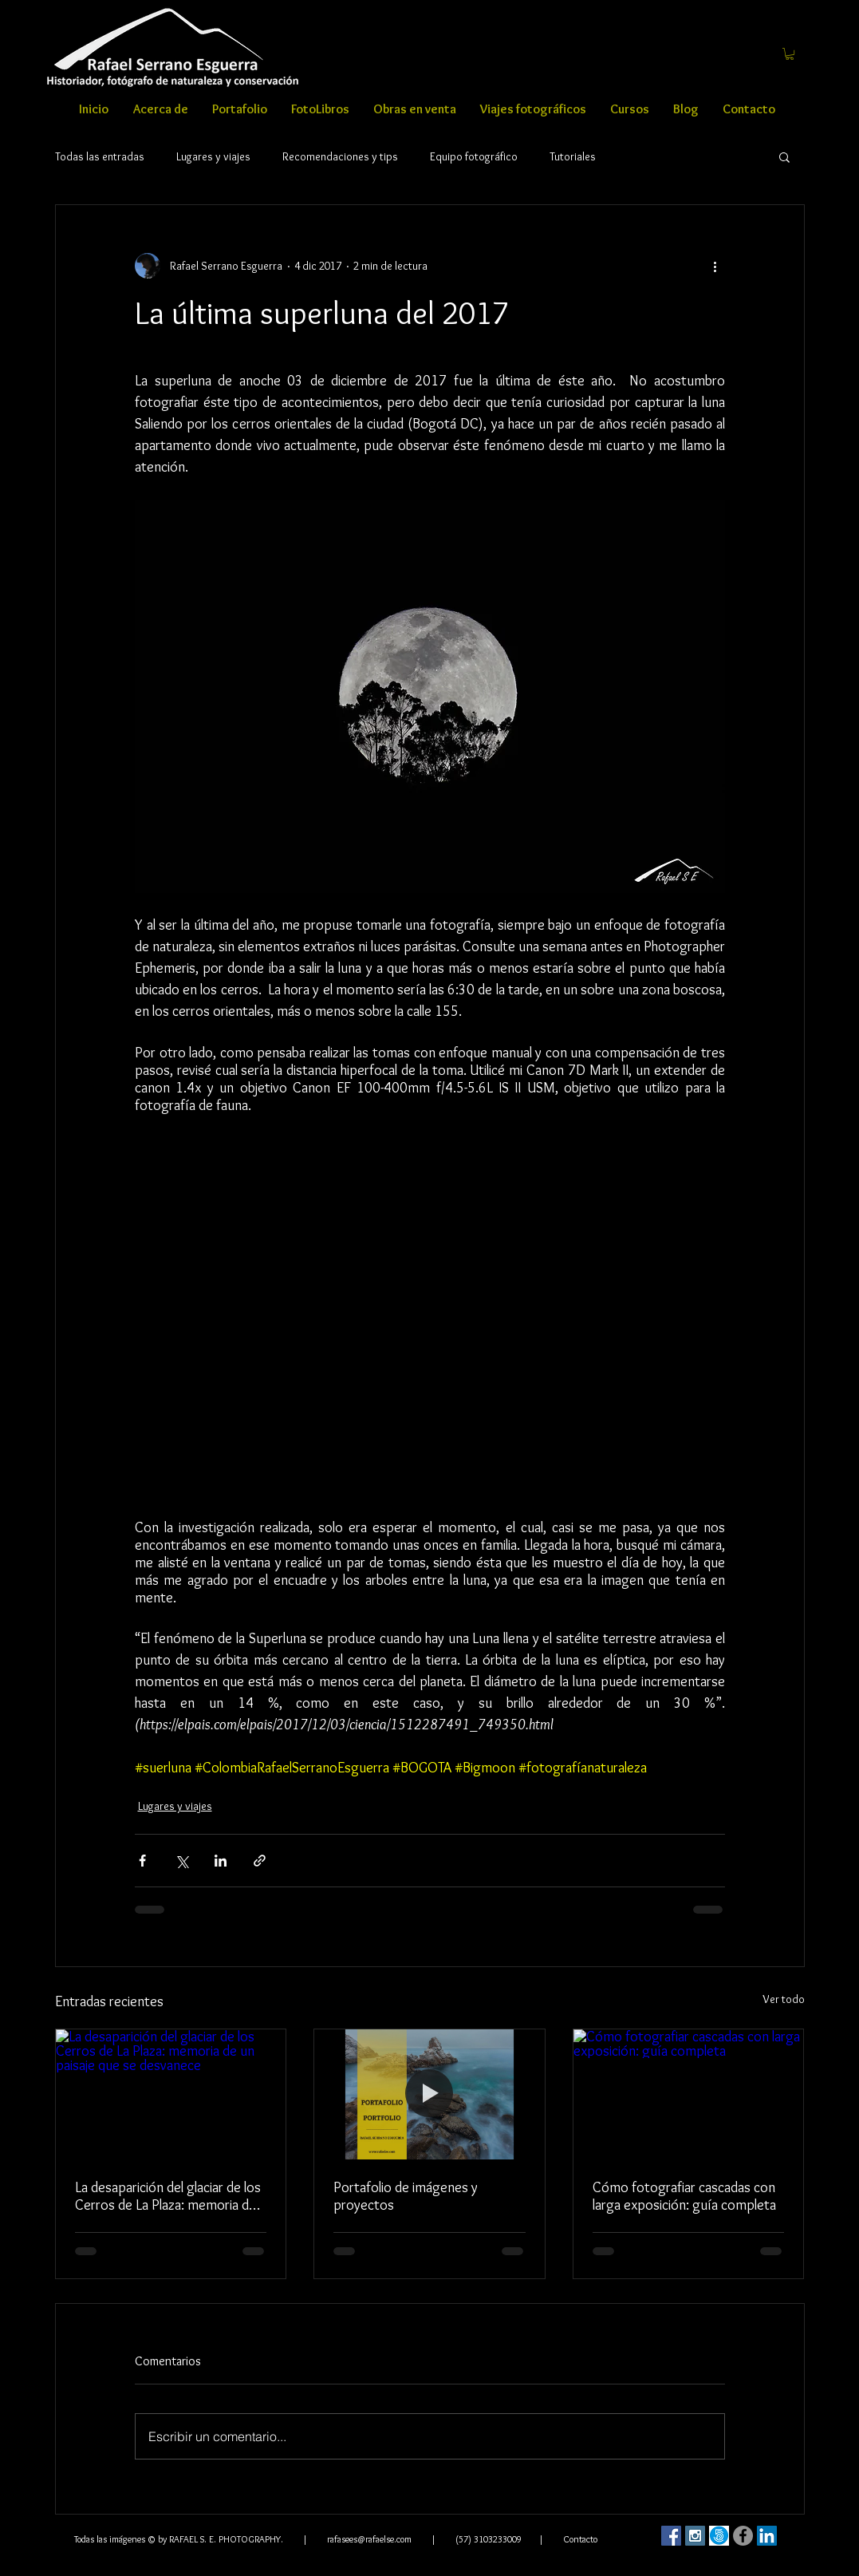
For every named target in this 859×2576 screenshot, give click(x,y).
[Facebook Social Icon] (671, 2536)
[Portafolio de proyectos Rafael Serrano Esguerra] (429, 2094)
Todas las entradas (99, 157)
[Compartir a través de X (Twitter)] (181, 1860)
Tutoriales (573, 157)
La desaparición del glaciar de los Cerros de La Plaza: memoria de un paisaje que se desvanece (168, 2196)
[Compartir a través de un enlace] (259, 1860)
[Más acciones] (715, 265)
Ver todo (783, 1999)
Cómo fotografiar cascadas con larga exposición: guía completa (684, 2196)
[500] (719, 2536)
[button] (789, 54)
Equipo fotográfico (474, 157)
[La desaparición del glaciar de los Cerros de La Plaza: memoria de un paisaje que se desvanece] (171, 2094)
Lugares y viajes (213, 157)
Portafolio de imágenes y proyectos (405, 2196)
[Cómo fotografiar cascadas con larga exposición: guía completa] (688, 2094)
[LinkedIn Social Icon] (767, 2536)
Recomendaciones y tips (340, 157)
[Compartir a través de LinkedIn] (220, 1860)
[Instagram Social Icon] (695, 2536)
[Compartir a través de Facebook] (142, 1860)
